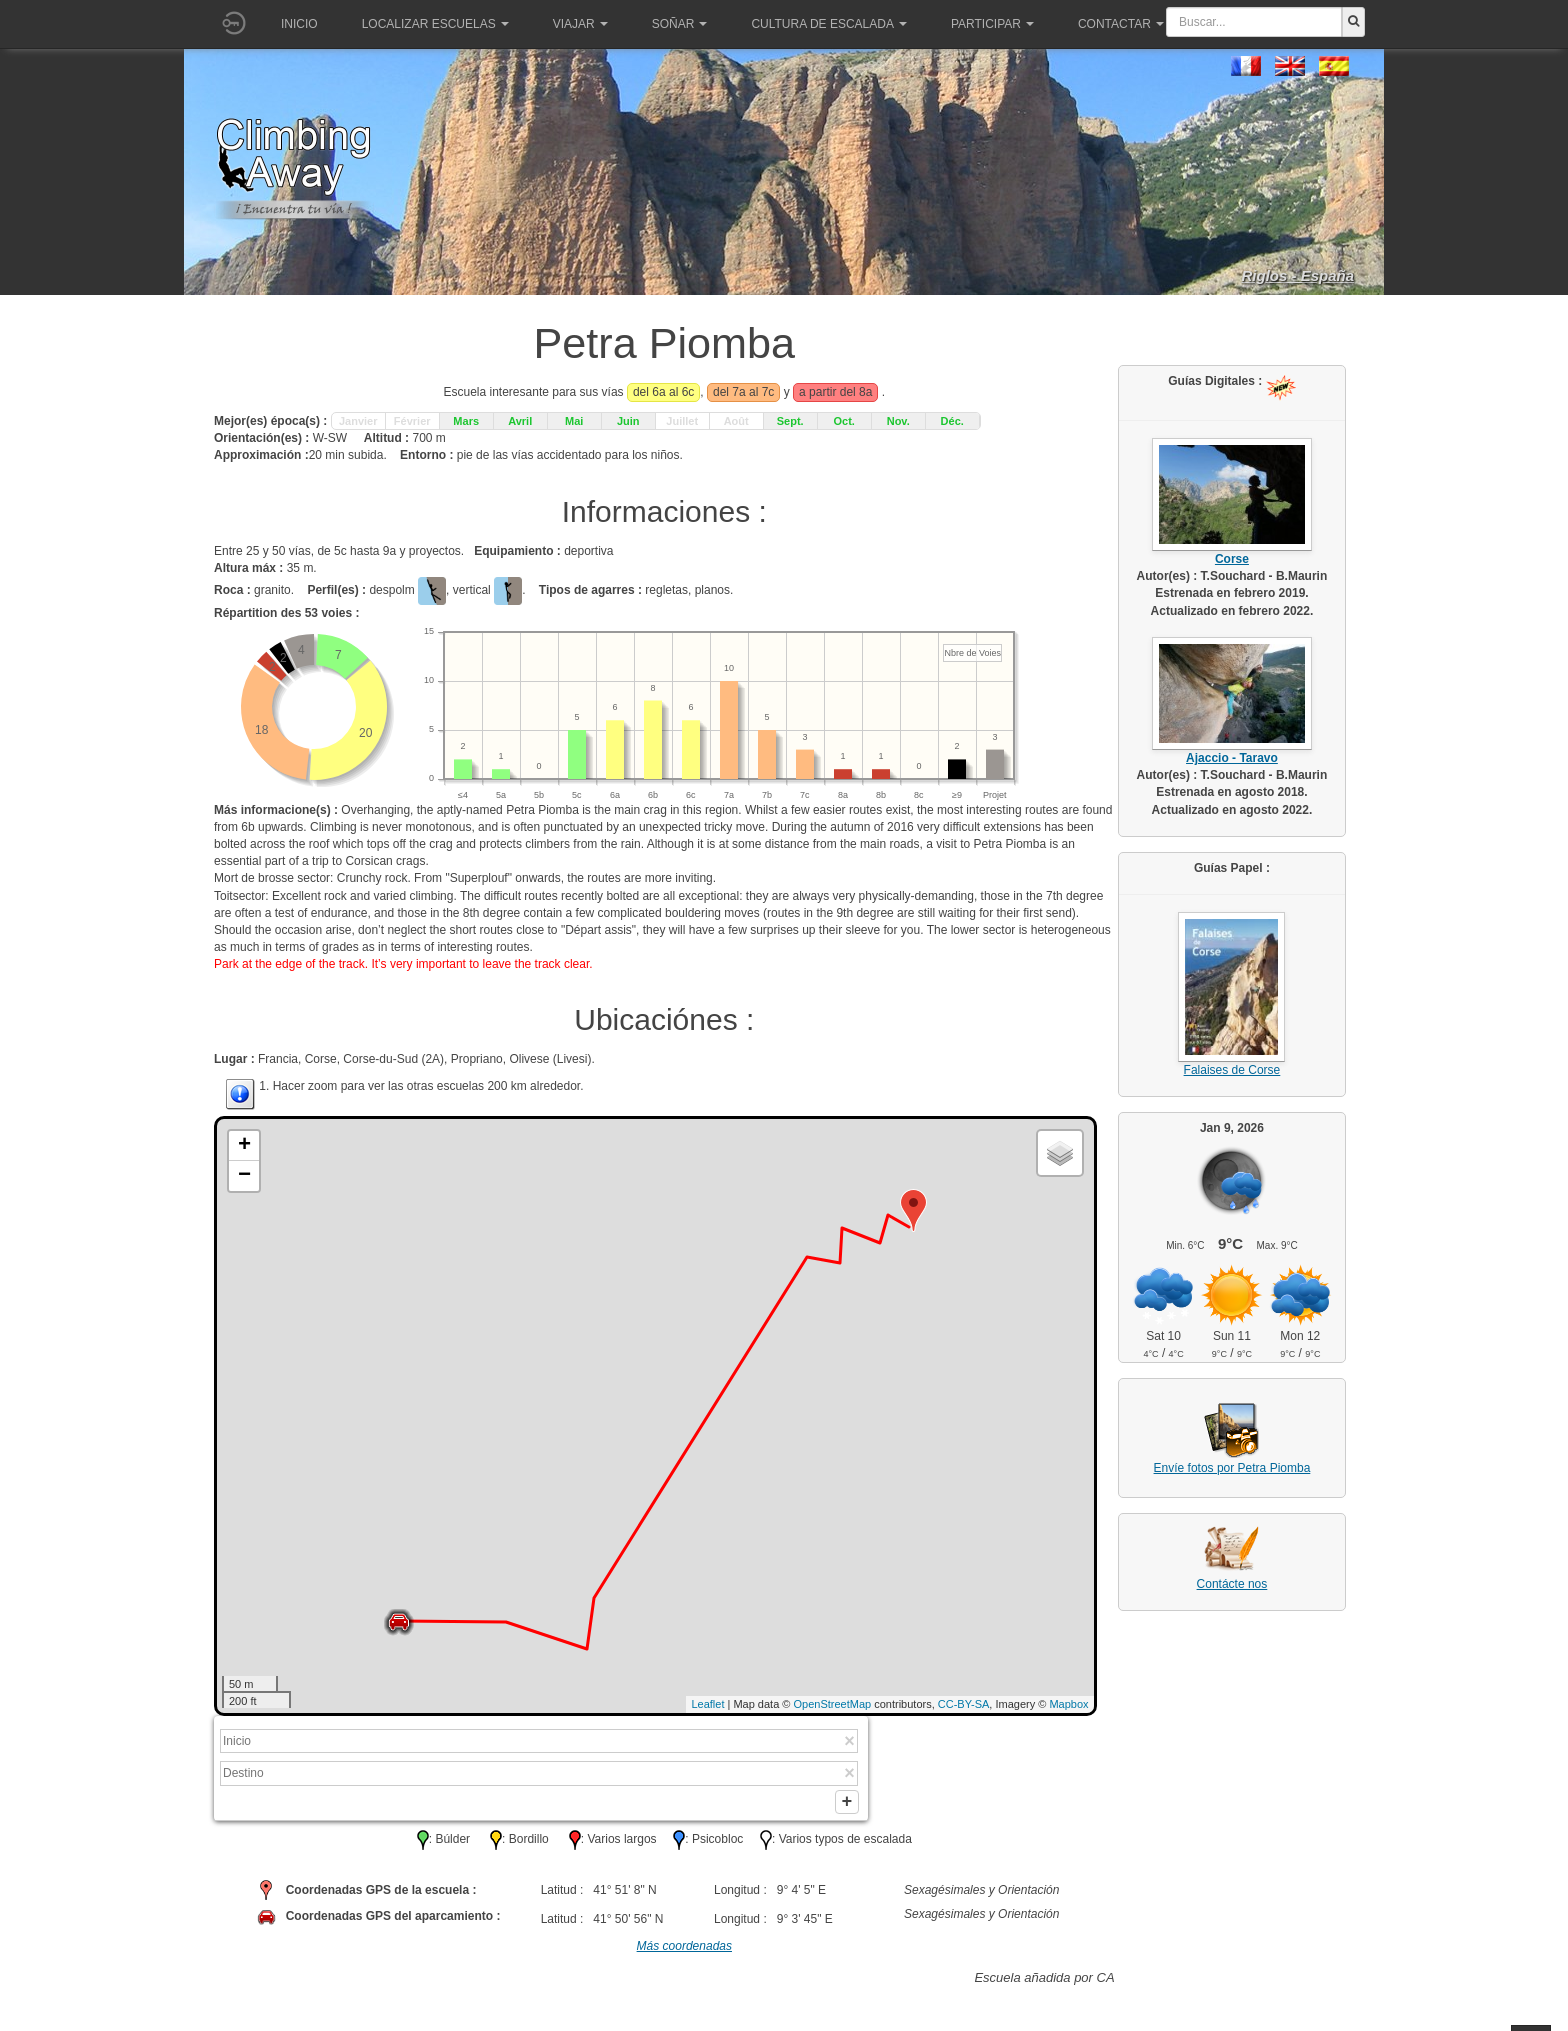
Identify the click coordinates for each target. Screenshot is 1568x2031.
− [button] (244, 1176)
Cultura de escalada (828, 24)
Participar (992, 24)
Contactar (1121, 24)
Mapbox (1068, 1704)
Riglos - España (1297, 275)
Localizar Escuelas (435, 24)
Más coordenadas (684, 1952)
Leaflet (707, 1704)
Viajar (580, 24)
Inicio (299, 24)
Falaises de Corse (1232, 1070)
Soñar (680, 24)
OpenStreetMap (833, 1704)
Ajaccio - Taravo (1232, 758)
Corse (1232, 559)
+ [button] (244, 1146)
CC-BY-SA (964, 1704)
